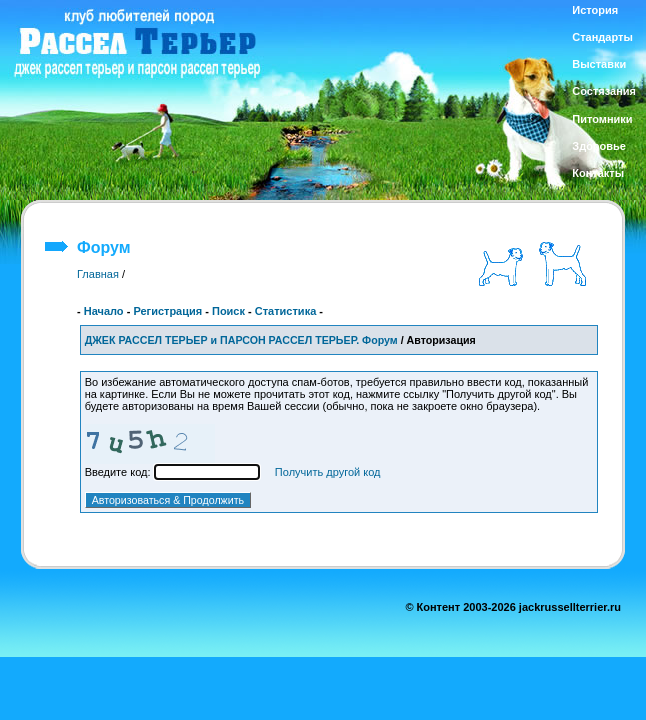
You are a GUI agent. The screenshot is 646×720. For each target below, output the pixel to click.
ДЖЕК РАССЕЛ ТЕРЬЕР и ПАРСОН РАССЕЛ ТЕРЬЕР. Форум (241, 340)
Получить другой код (328, 472)
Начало (104, 311)
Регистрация (167, 311)
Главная (98, 274)
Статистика (286, 311)
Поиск (228, 311)
